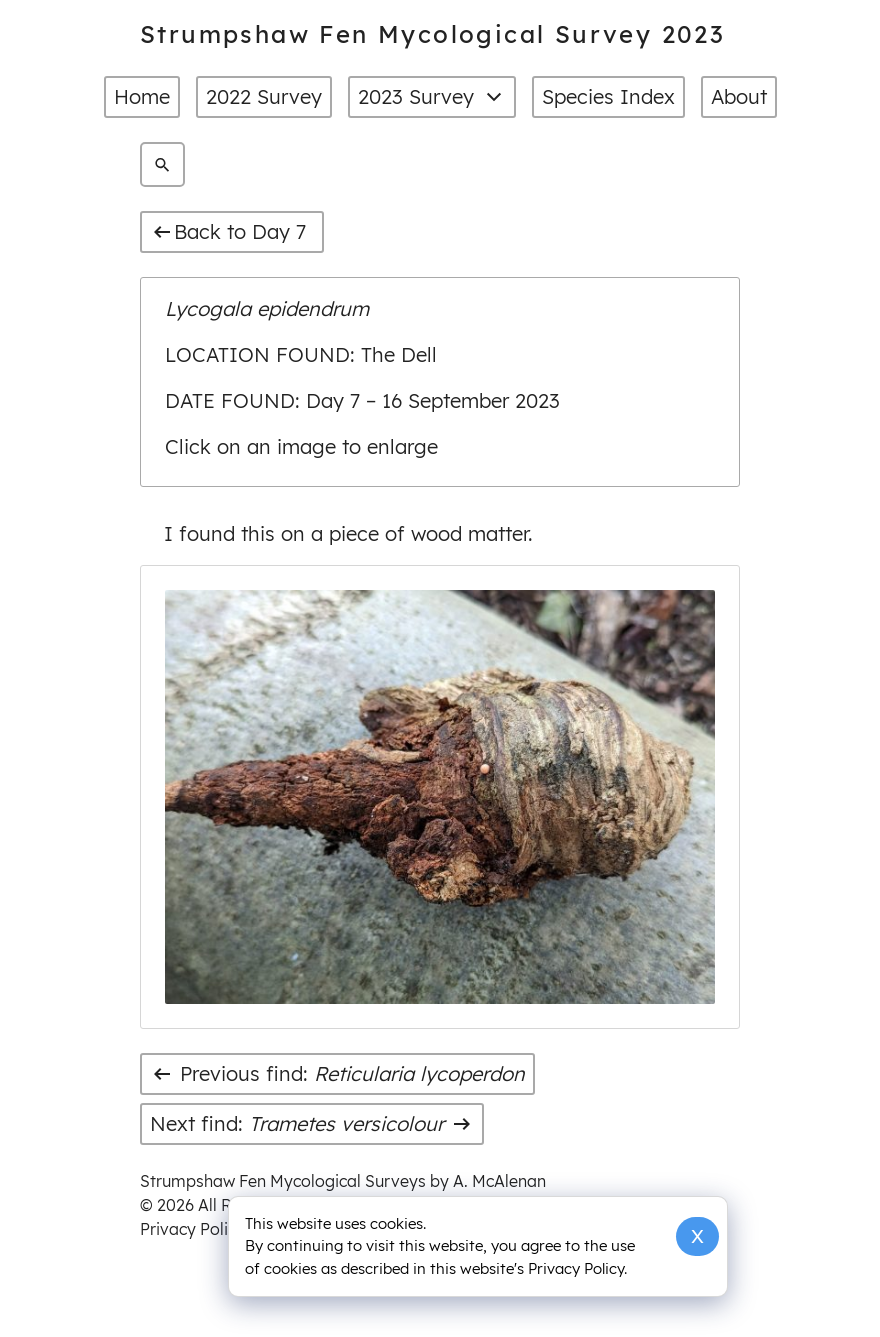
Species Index (608, 96)
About (739, 96)
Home (142, 96)
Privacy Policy (192, 1229)
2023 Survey (432, 97)
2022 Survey (264, 96)
